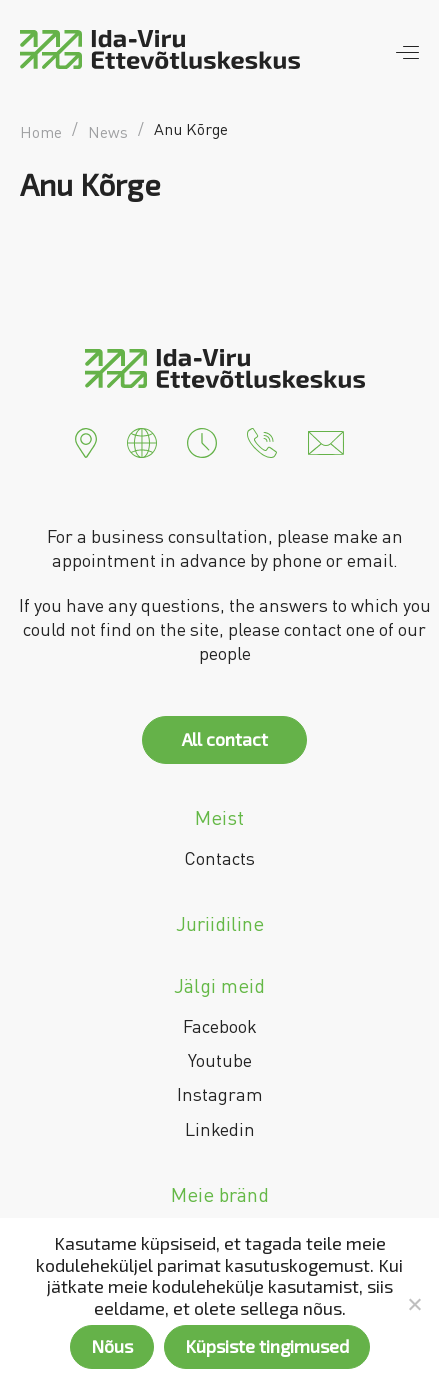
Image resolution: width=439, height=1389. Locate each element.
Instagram (220, 1094)
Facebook (220, 1026)
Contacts (219, 858)
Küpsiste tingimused (267, 1346)
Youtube (220, 1060)
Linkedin (220, 1129)
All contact (225, 739)
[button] (86, 441)
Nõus (112, 1346)
